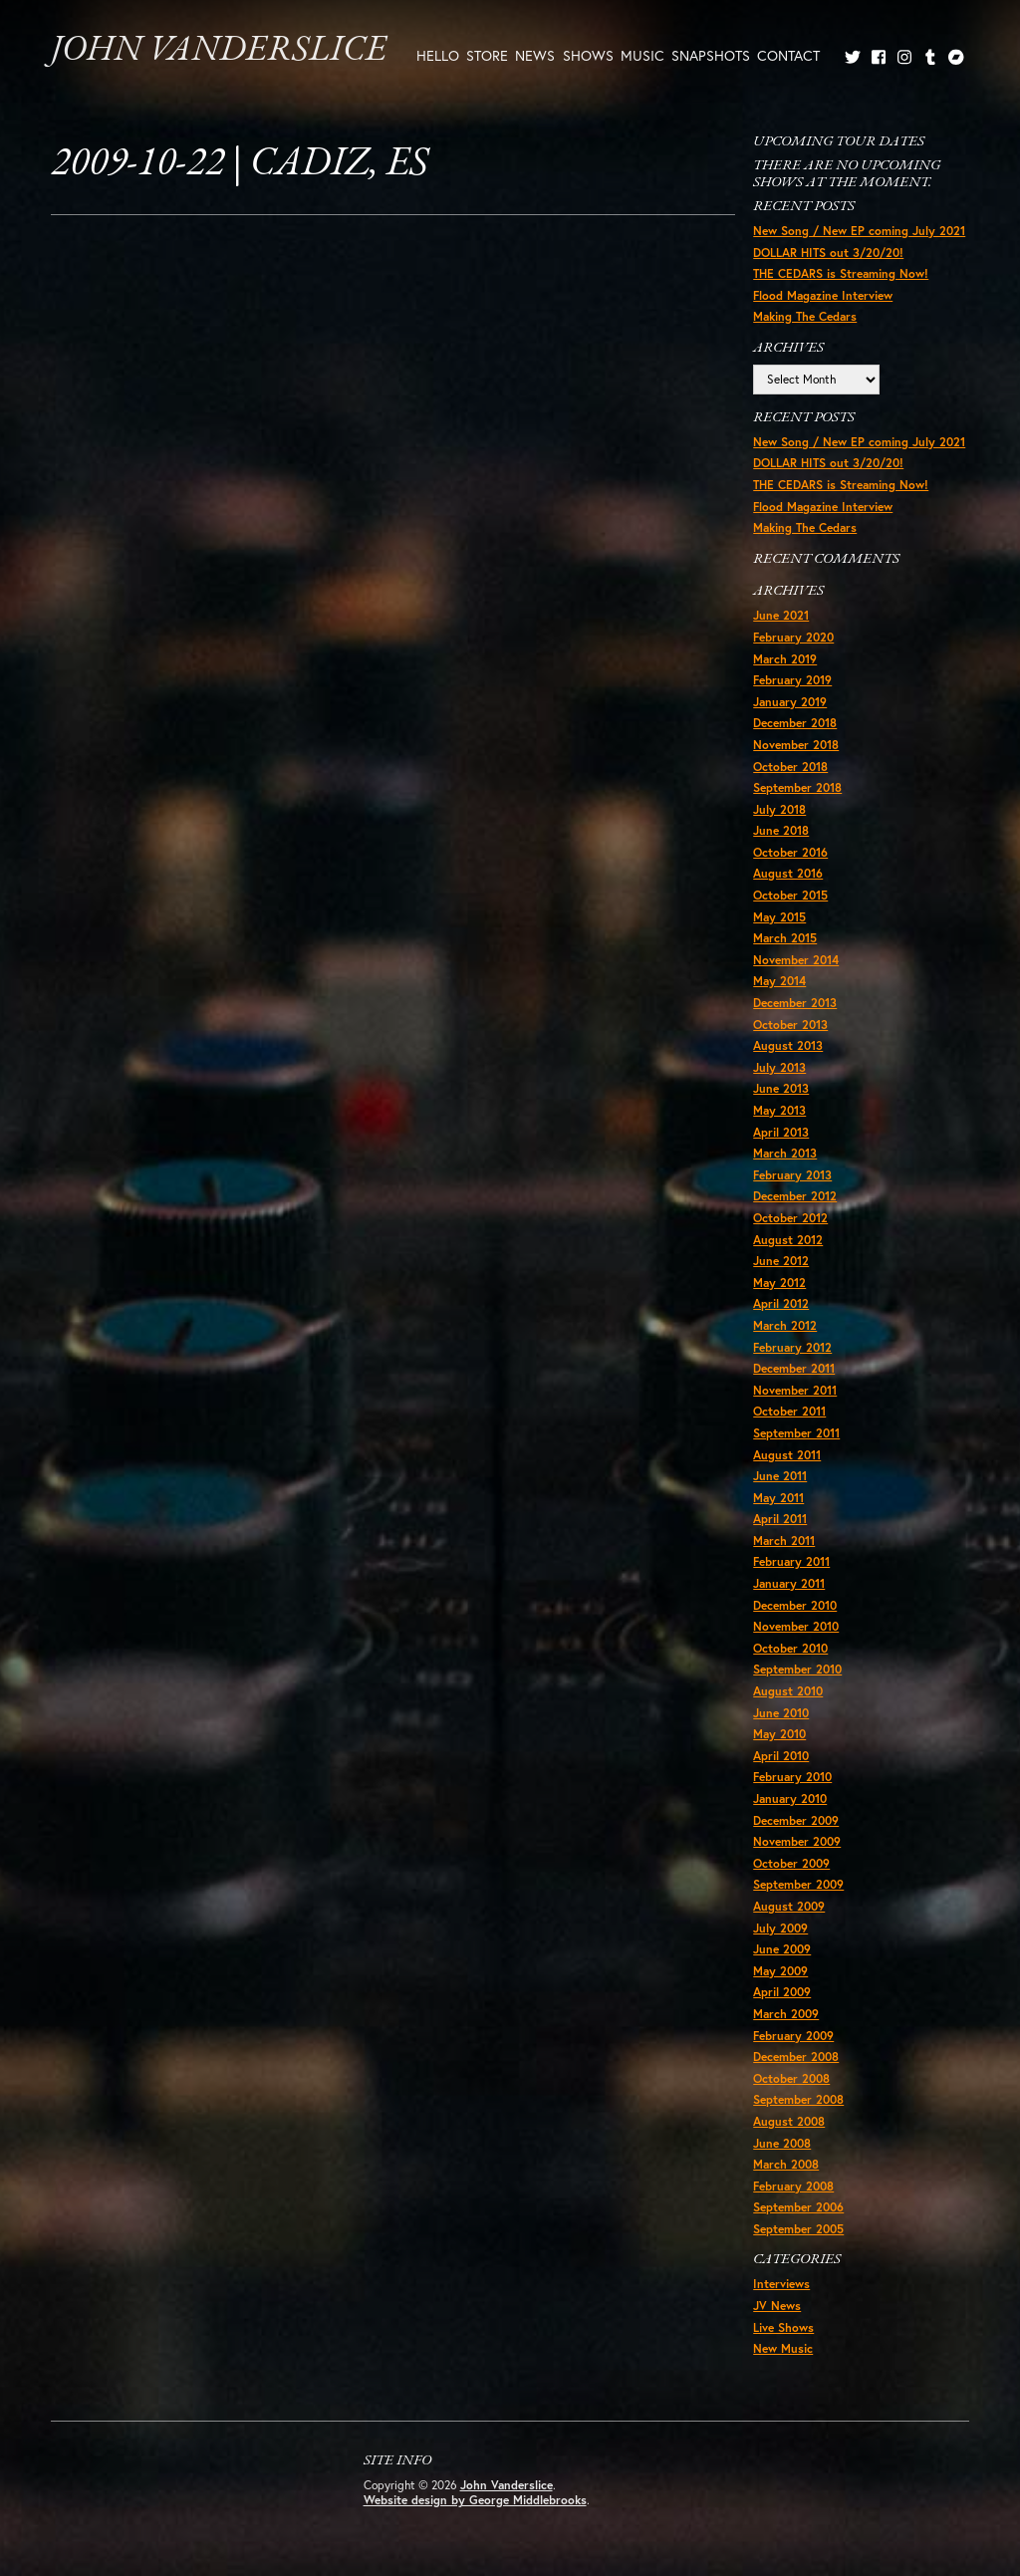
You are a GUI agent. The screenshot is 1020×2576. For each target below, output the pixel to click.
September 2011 (796, 1432)
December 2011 (794, 1368)
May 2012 (779, 1282)
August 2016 (788, 873)
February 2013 (792, 1174)
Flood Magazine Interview (822, 295)
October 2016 (790, 852)
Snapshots (710, 55)
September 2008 (798, 2099)
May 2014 (779, 980)
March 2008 (786, 2164)
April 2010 (781, 1755)
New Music (783, 2348)
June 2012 (781, 1260)
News (535, 55)
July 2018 (779, 809)
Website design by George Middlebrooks (475, 2499)
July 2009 (780, 1928)
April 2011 (780, 1518)
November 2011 (795, 1390)
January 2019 (790, 701)
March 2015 (785, 937)
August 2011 (787, 1454)
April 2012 (781, 1303)
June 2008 (782, 2143)
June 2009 (782, 1948)
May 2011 (778, 1497)
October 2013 (790, 1024)
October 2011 (789, 1411)
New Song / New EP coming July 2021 (859, 230)
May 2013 (779, 1110)
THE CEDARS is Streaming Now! (840, 273)
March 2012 (785, 1325)
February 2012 (792, 1347)
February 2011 (791, 1561)
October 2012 (790, 1217)
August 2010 (788, 1690)
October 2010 (790, 1648)
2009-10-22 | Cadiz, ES (239, 164)
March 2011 (784, 1540)
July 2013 (779, 1067)
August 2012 (788, 1239)
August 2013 (788, 1045)
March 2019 (785, 658)
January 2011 (789, 1583)
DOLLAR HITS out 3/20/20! (828, 252)
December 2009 (796, 1820)
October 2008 (791, 2078)
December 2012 (795, 1195)
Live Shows (783, 2327)
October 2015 (790, 895)
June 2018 (781, 830)
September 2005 (798, 2228)
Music (642, 55)
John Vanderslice (218, 51)
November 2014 (796, 959)
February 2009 (793, 2035)
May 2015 (779, 916)
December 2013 (795, 1002)
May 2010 (779, 1733)
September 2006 (798, 2206)
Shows (588, 55)
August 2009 (789, 1906)
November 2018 (796, 744)
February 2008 (793, 2186)
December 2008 (796, 2056)
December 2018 (795, 722)
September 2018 (797, 787)
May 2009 (780, 1970)
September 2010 (797, 1669)
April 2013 (781, 1132)
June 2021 (781, 615)
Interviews (781, 2283)
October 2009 (791, 1863)
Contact (788, 55)
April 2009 (782, 1991)
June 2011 (780, 1475)
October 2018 (790, 766)
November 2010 (796, 1626)
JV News (777, 2305)
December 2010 (795, 1605)
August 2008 (789, 2121)
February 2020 (793, 637)
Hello (437, 55)
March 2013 (785, 1153)
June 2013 (781, 1088)
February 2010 (792, 1776)
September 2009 (798, 1884)
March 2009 (786, 2013)
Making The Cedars (805, 316)
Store (487, 55)
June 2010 (781, 1712)
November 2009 (797, 1841)
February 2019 (792, 679)
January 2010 (790, 1798)
